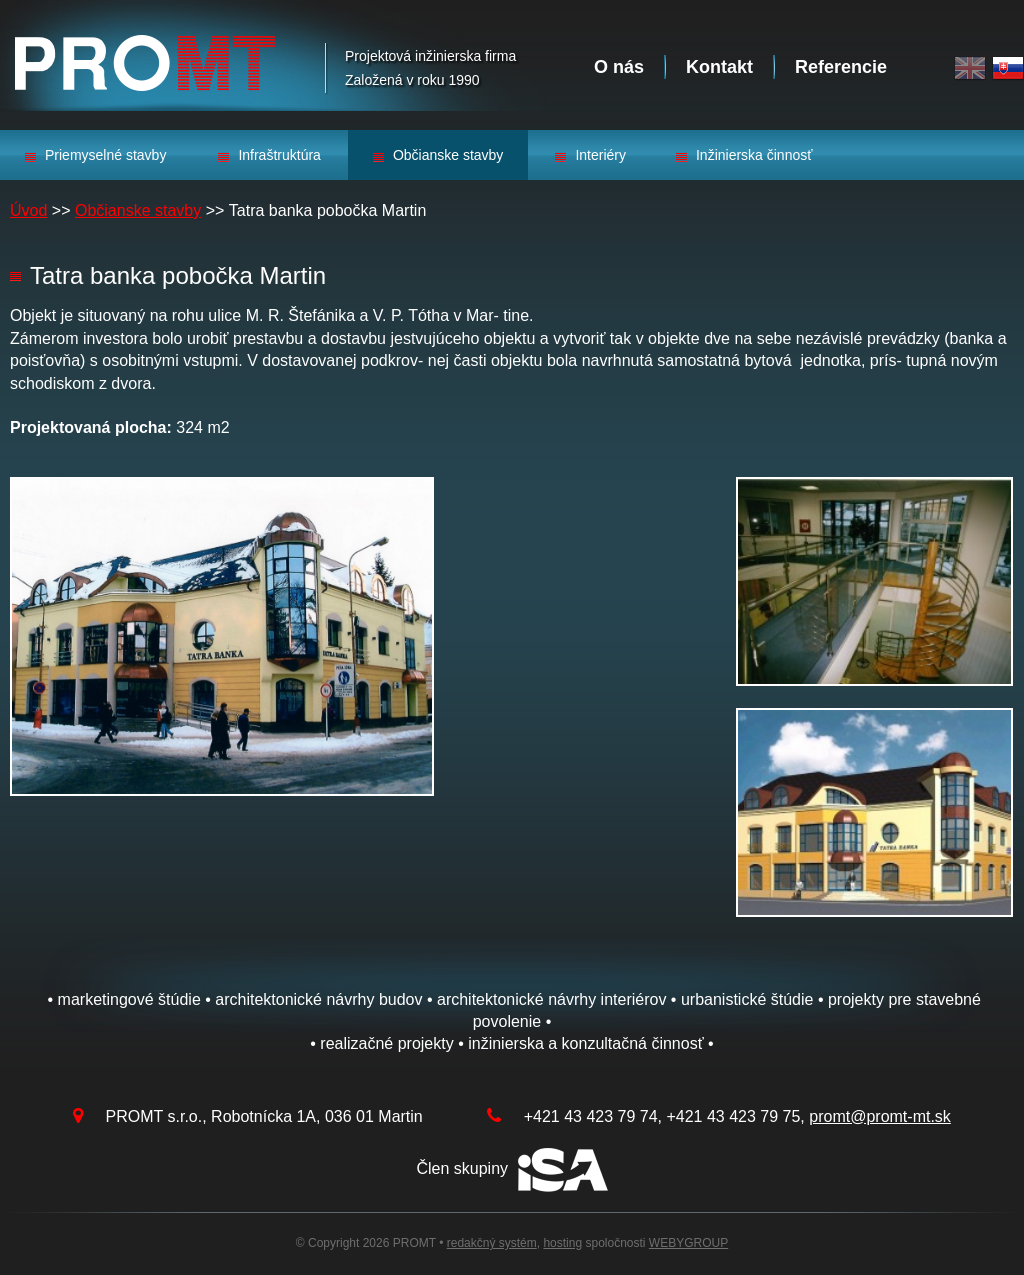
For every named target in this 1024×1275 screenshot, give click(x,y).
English (970, 68)
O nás (619, 67)
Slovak (1008, 68)
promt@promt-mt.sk (880, 1116)
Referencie (841, 67)
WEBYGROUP (688, 1243)
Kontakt (719, 67)
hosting (562, 1243)
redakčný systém (492, 1243)
